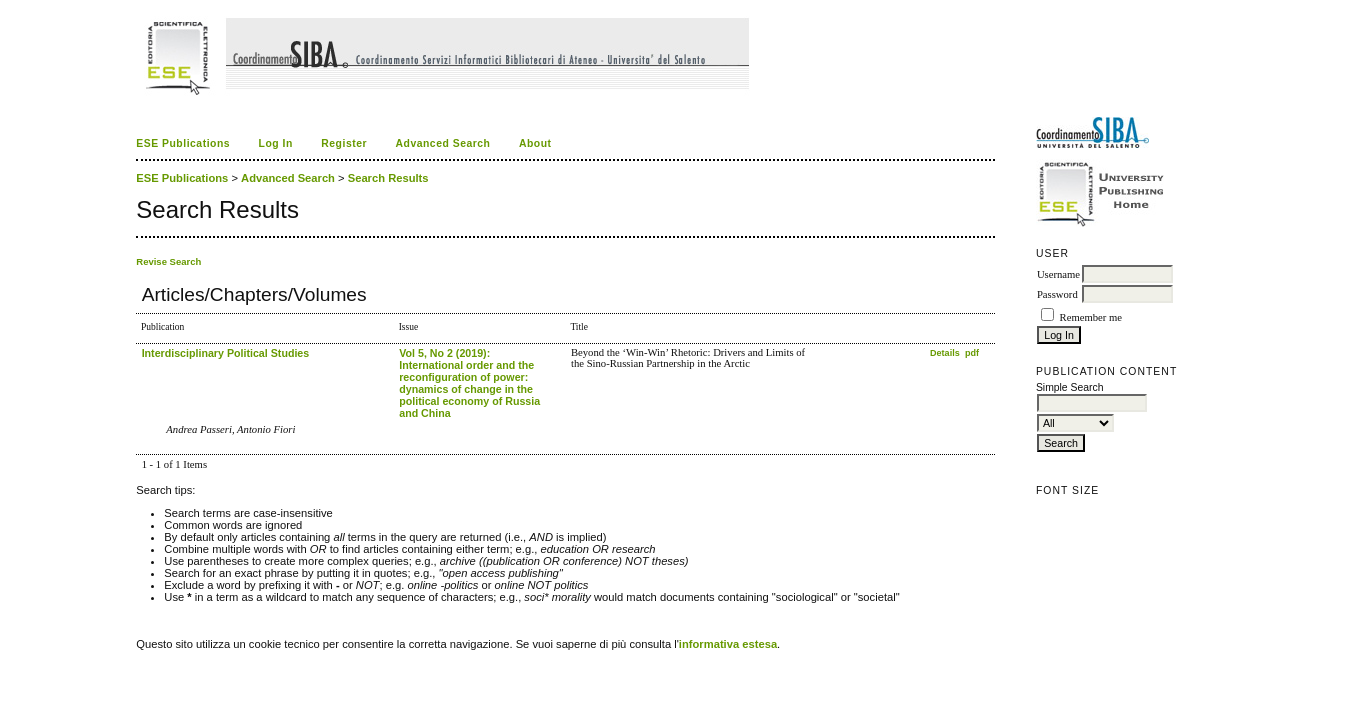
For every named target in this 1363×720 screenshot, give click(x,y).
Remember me (1091, 317)
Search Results (388, 178)
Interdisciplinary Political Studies (226, 353)
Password (1057, 294)
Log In (276, 143)
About (535, 143)
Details (946, 353)
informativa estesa (728, 644)
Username (1058, 274)
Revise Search (168, 261)
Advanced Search (442, 143)
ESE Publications (183, 143)
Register (344, 143)
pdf (972, 353)
